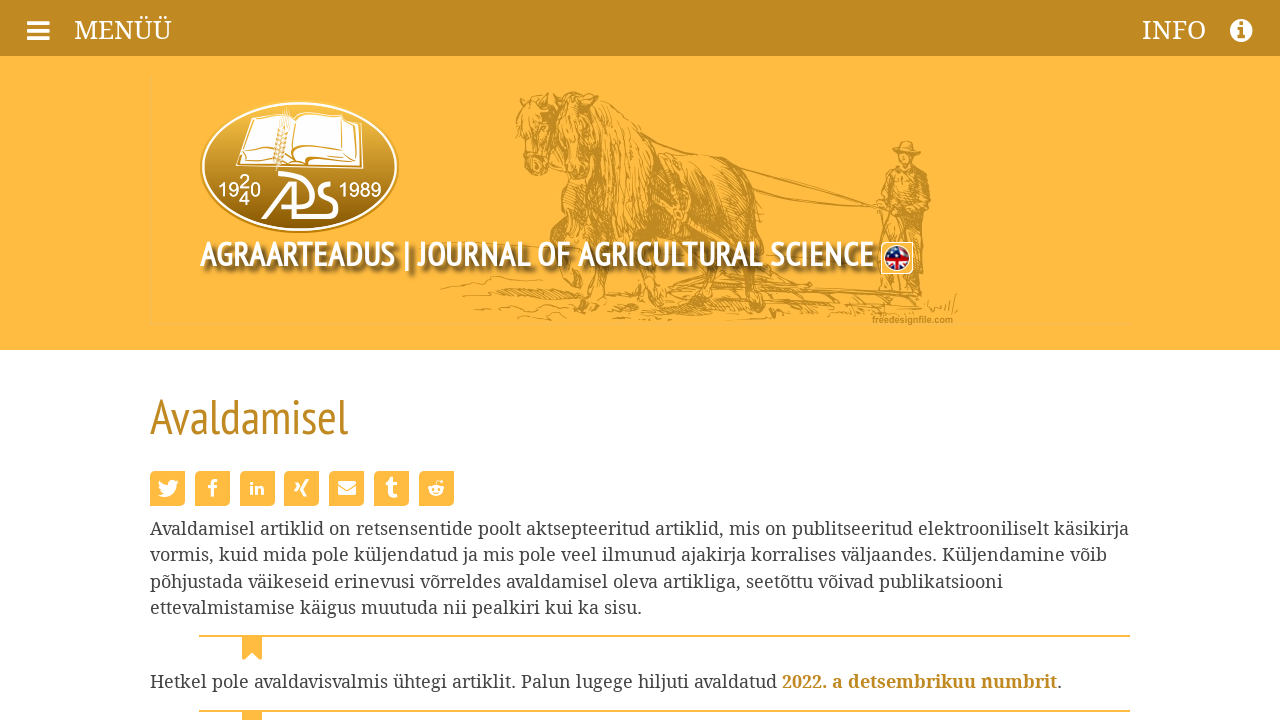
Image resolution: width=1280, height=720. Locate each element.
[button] (167, 488)
